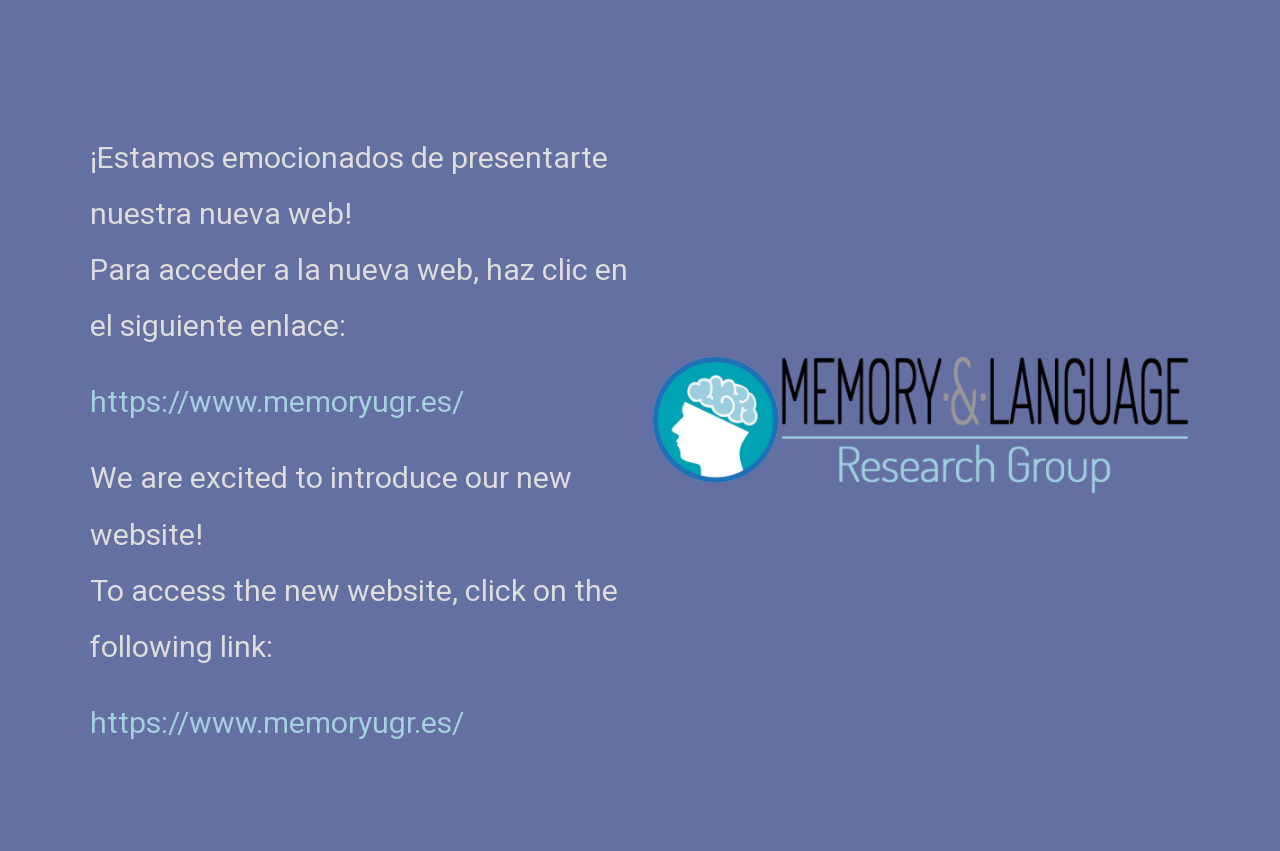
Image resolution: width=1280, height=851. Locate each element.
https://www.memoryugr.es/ (277, 722)
